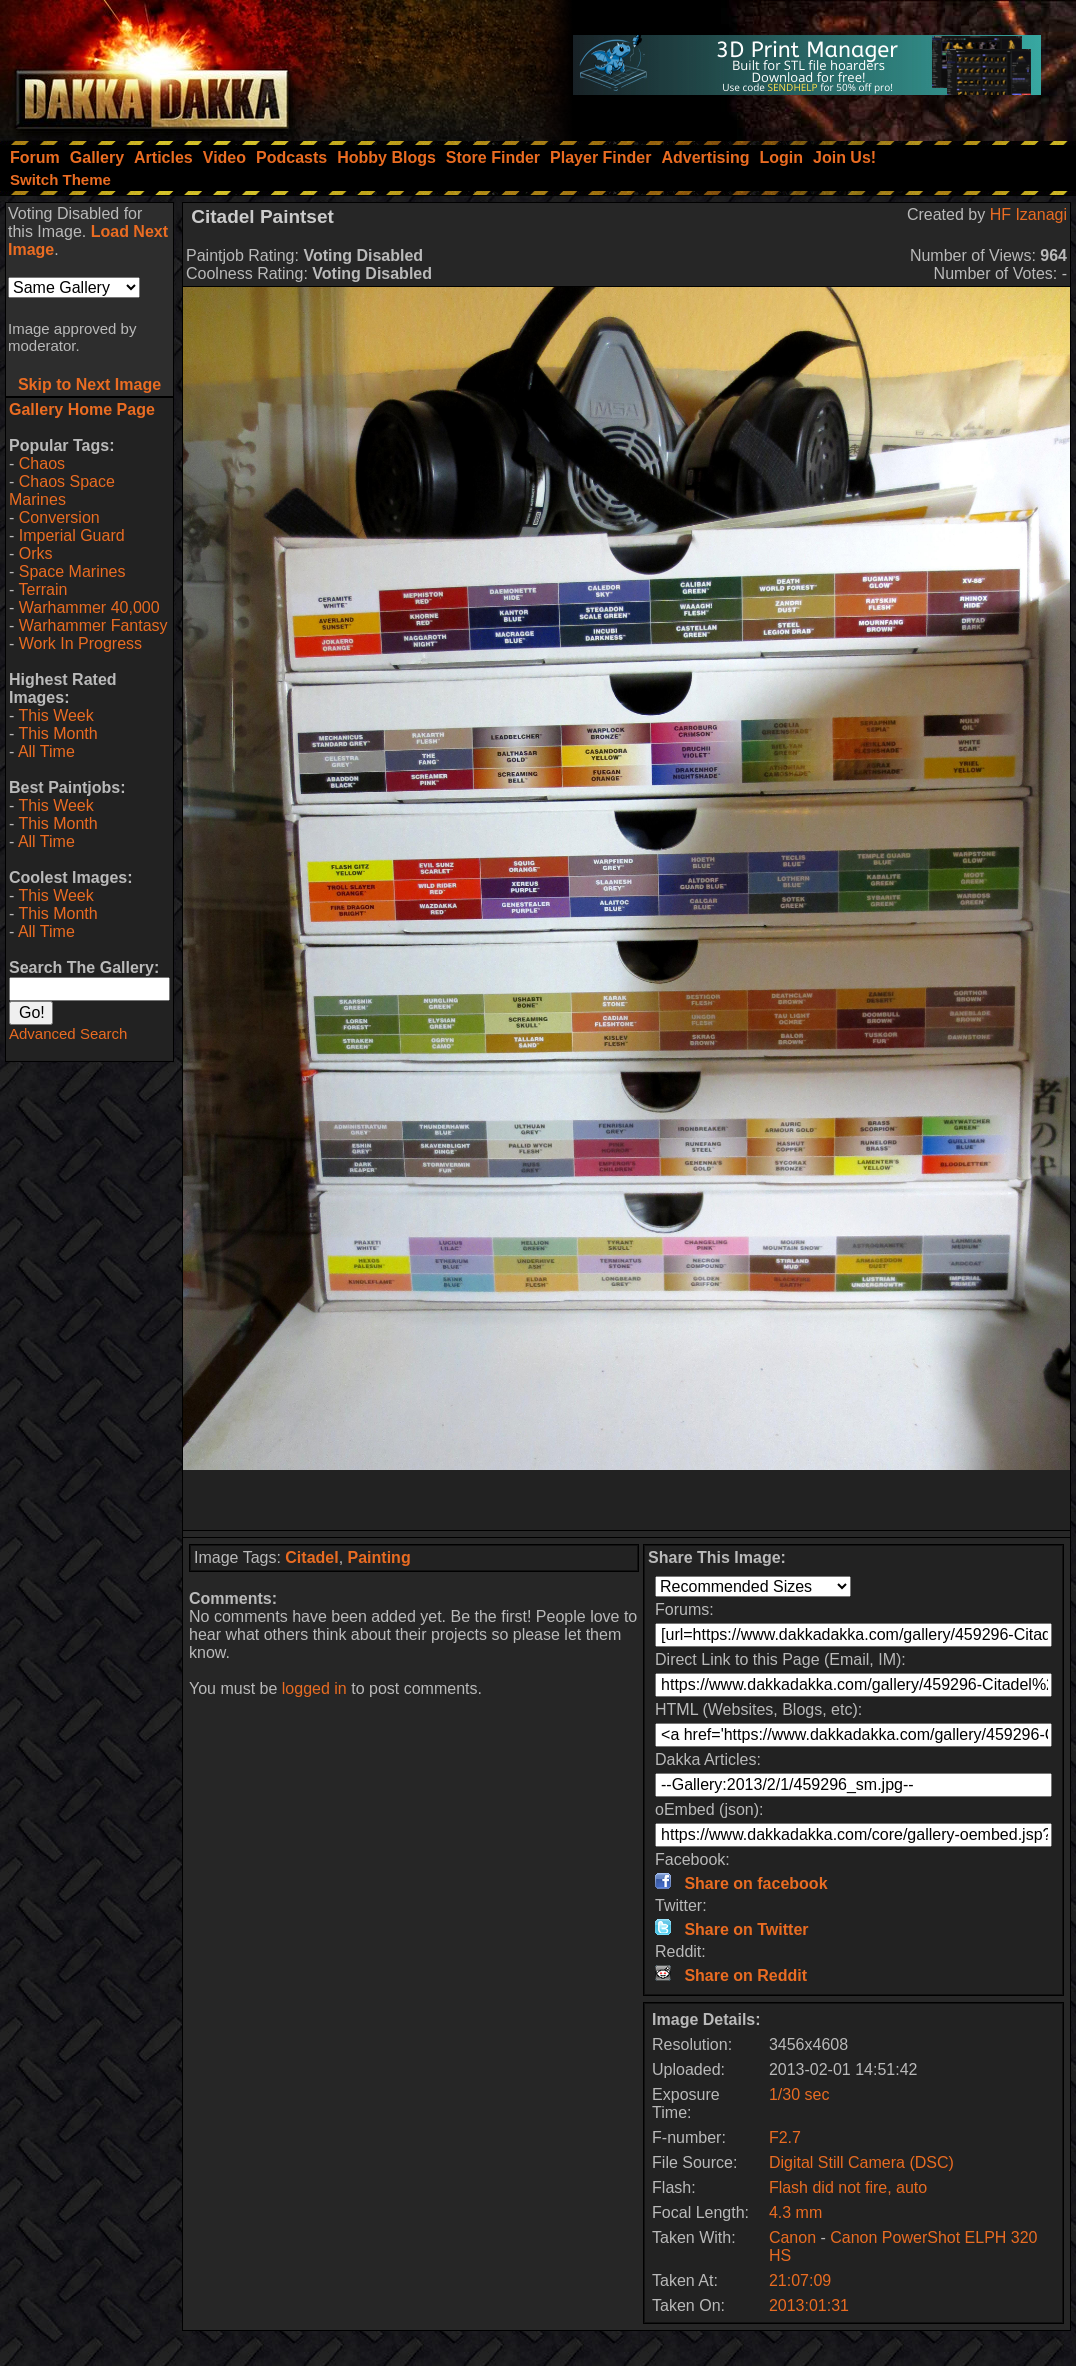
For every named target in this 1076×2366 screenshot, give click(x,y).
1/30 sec (799, 2094)
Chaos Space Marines (62, 490)
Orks (36, 553)
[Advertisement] (627, 1500)
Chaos (42, 463)
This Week (55, 715)
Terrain (42, 589)
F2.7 (785, 2137)
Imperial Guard (72, 535)
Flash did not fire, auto (848, 2187)
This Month (57, 733)
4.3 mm (795, 2212)
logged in (314, 1688)
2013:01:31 (809, 2305)
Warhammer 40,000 (89, 607)
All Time (46, 751)
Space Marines (72, 571)
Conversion (59, 517)
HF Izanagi (1028, 214)
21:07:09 (800, 2280)
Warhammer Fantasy (93, 625)
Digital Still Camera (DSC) (861, 2162)
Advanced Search (68, 1033)
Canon (792, 2237)
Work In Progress (80, 643)
